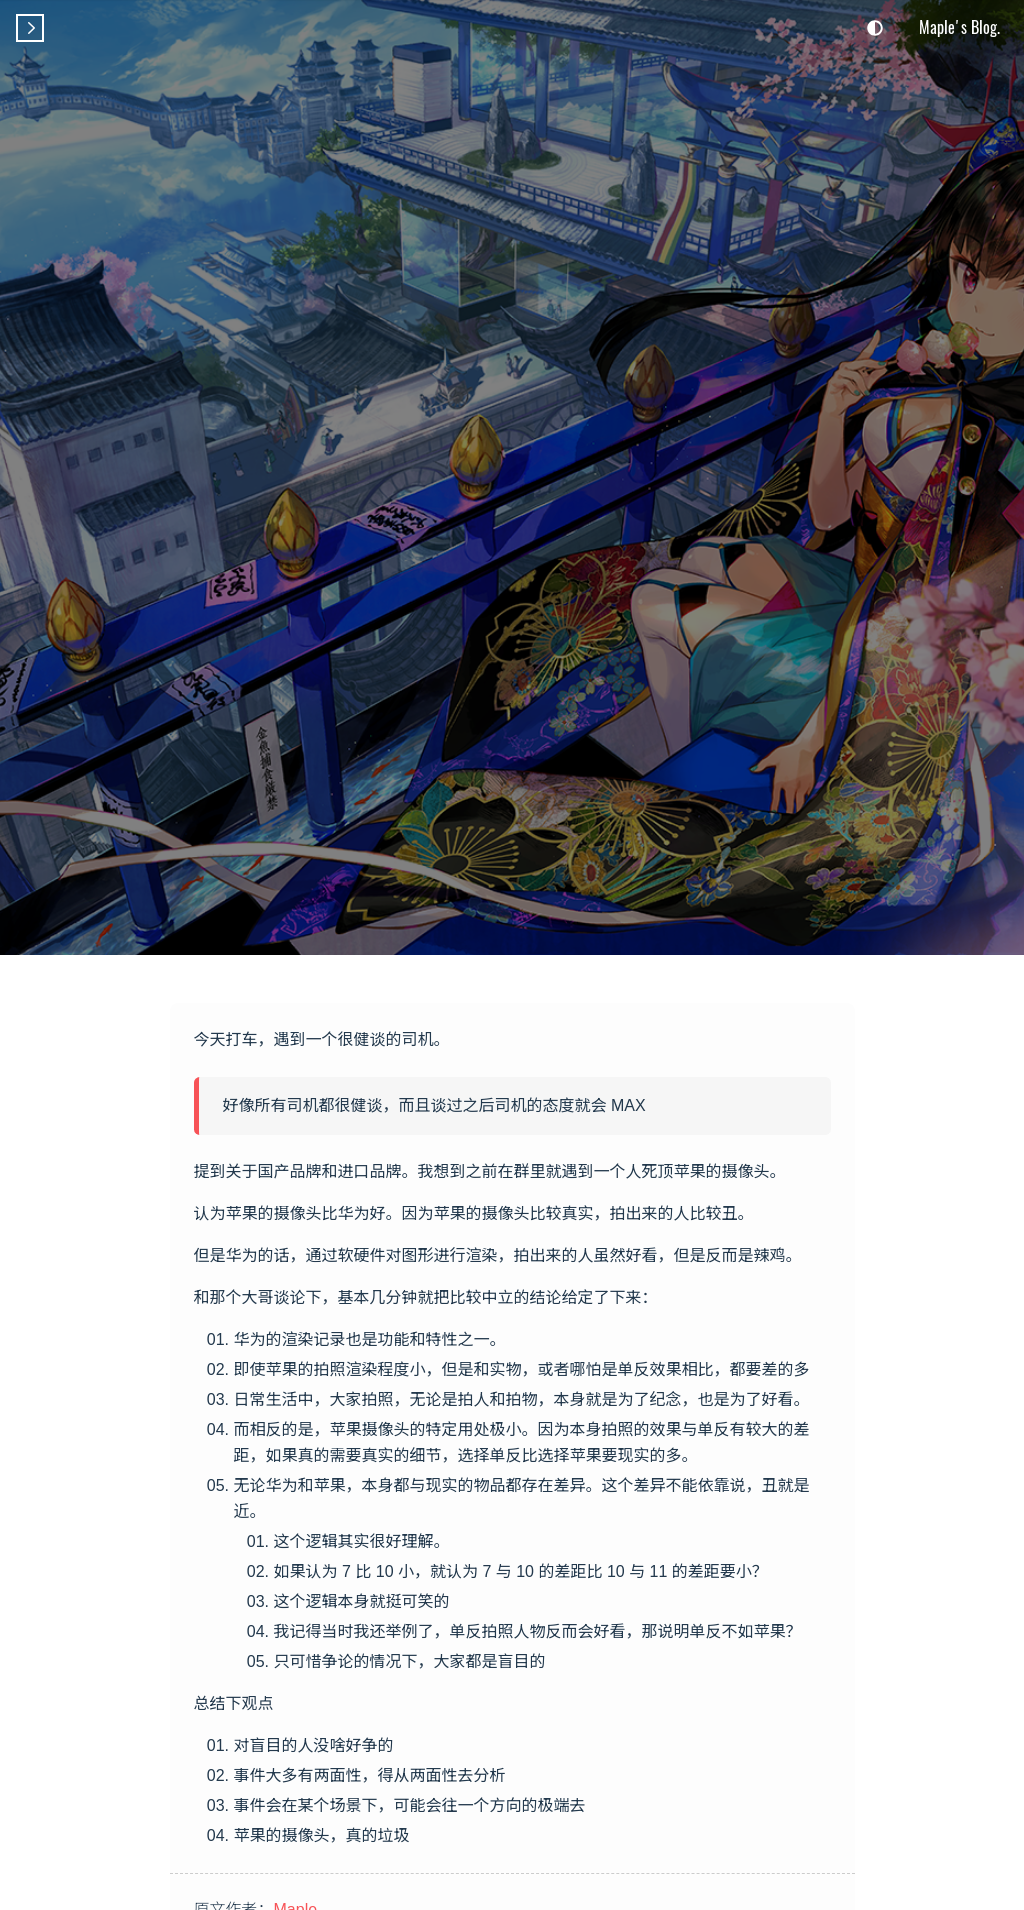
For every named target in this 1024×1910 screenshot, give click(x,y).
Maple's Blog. (959, 27)
